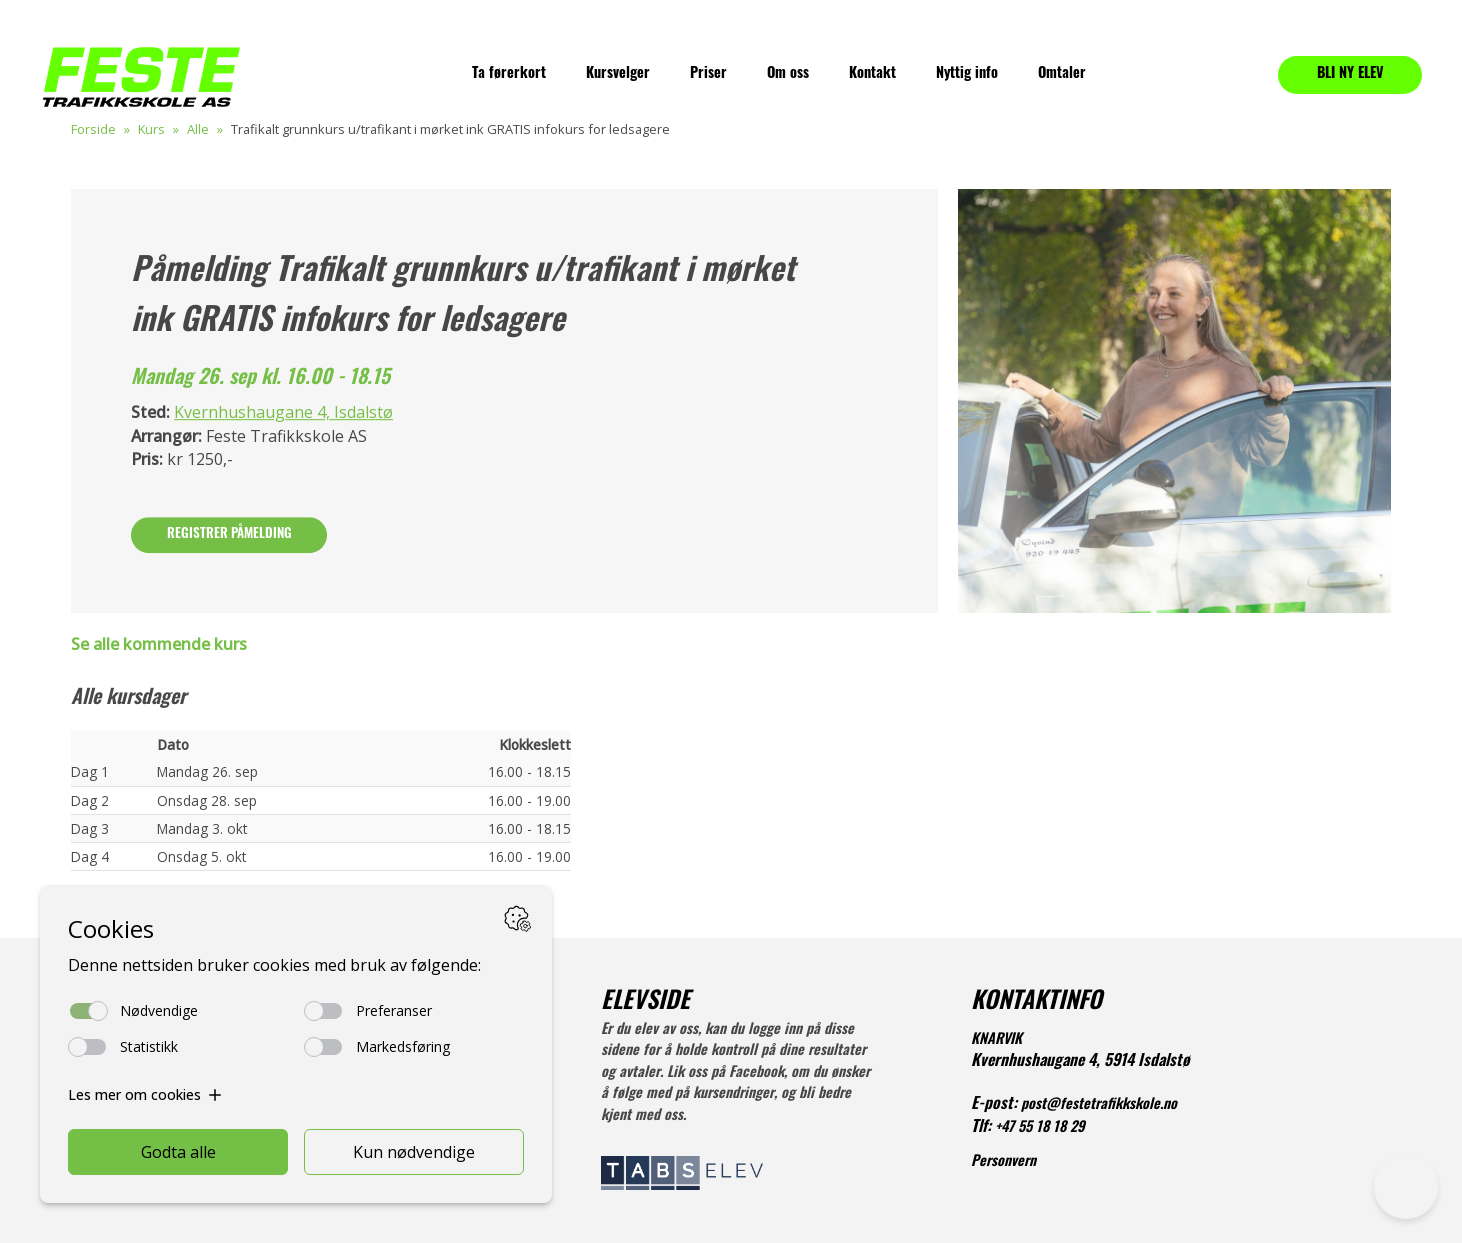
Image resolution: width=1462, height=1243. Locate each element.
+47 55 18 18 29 (1040, 1128)
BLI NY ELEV (1350, 74)
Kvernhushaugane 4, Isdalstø (283, 413)
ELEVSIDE (645, 1003)
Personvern (1003, 1162)
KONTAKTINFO (1036, 1003)
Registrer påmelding (229, 534)
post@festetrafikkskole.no (1099, 1105)
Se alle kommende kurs (159, 644)
